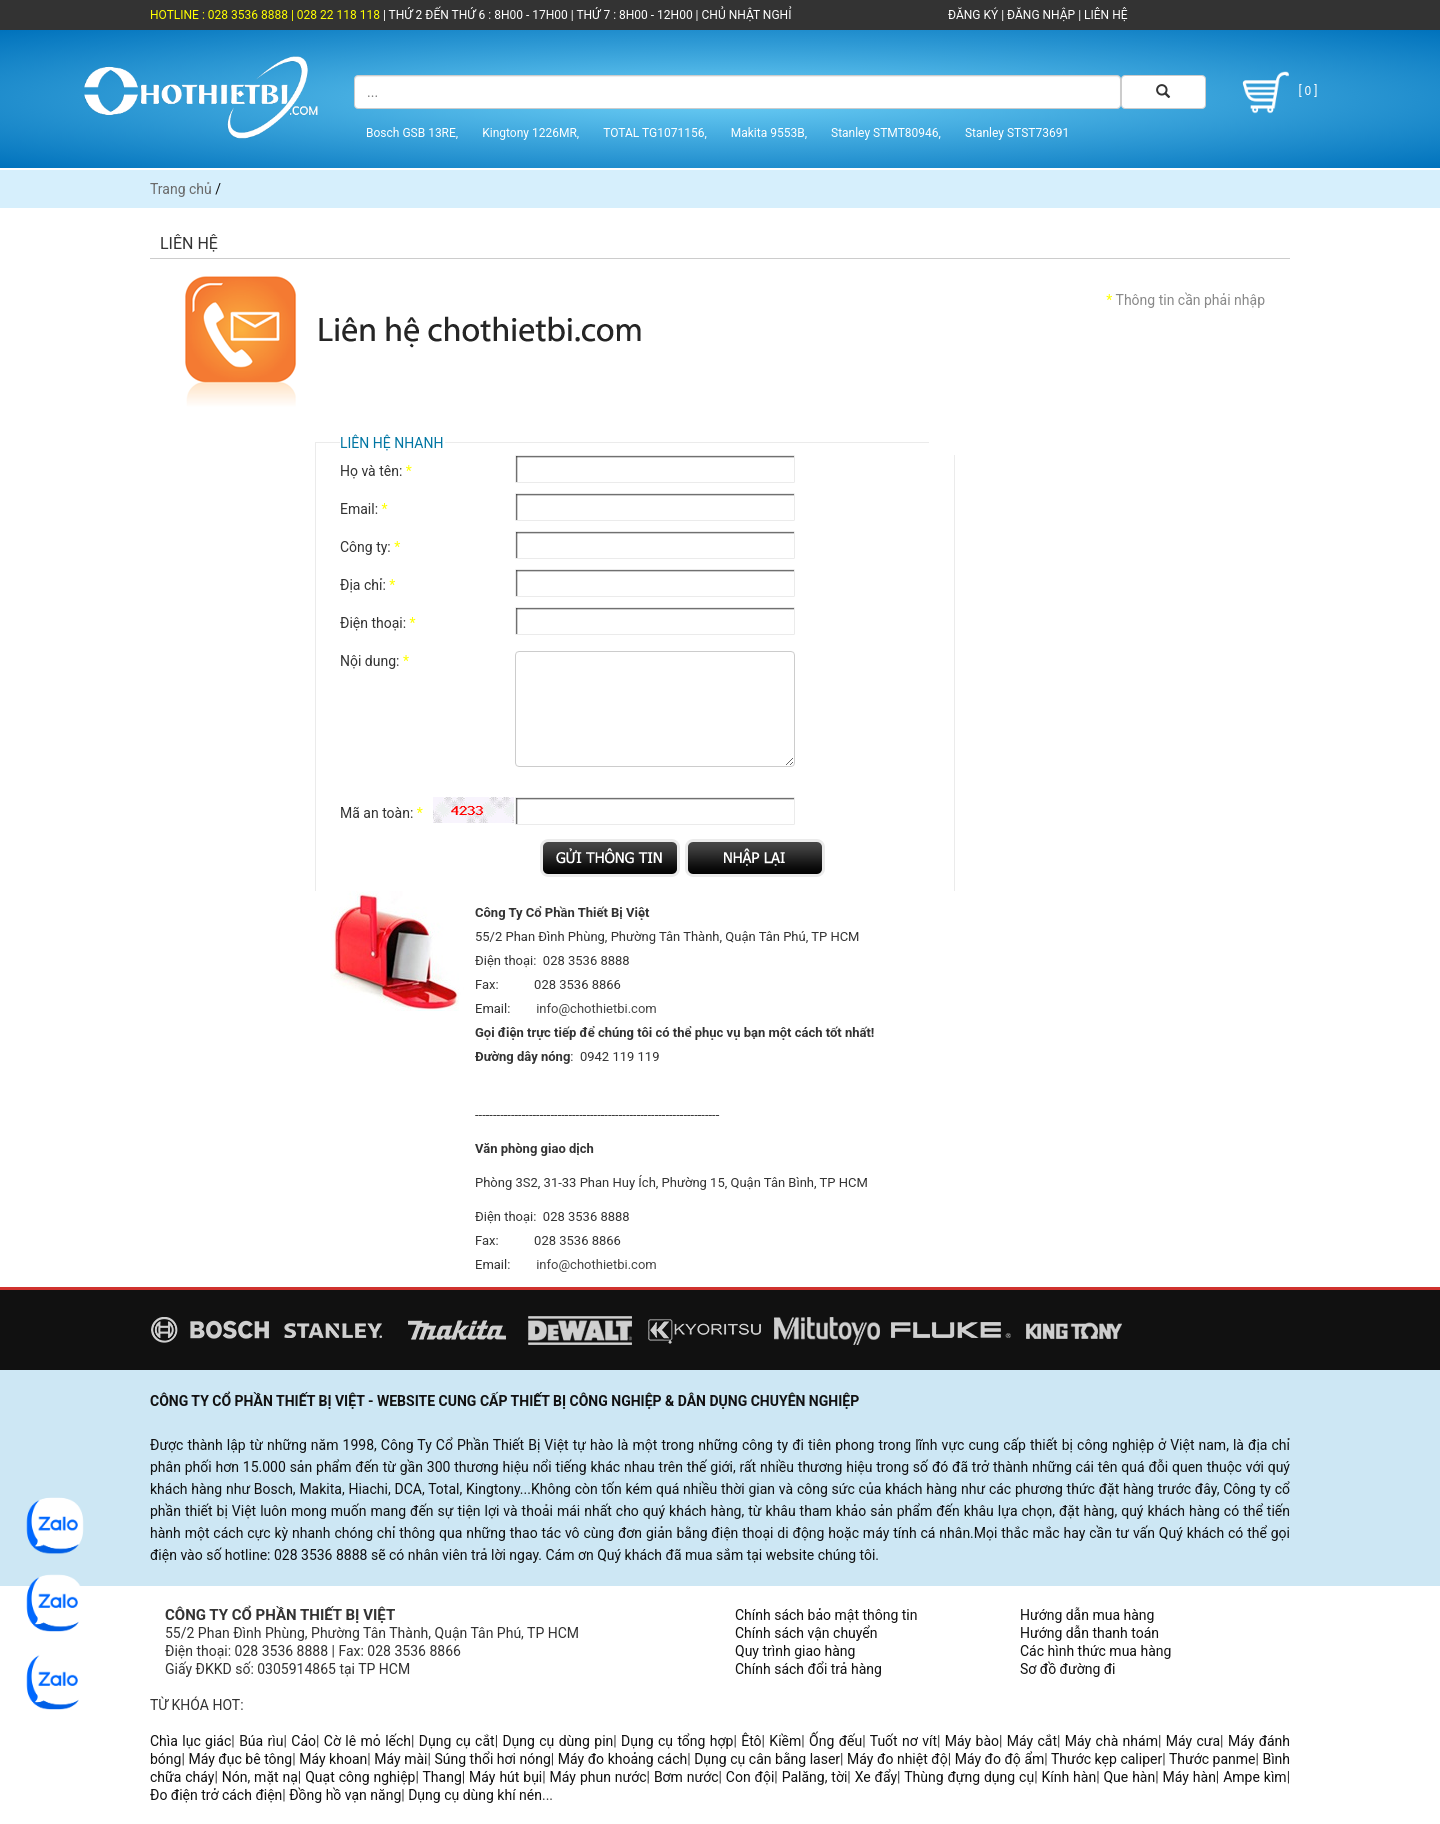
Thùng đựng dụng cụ (969, 1777)
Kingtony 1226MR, (530, 133)
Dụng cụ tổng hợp (677, 1741)
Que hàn (1129, 1777)
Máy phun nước (598, 1777)
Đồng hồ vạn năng (345, 1795)
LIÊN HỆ (1104, 15)
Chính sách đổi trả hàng (808, 1669)
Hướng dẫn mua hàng (1087, 1615)
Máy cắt (1032, 1741)
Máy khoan (333, 1759)
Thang (442, 1777)
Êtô (751, 1741)
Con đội (750, 1777)
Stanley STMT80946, (886, 133)
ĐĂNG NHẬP (1041, 15)
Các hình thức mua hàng (1095, 1651)
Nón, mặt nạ (260, 1777)
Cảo (303, 1741)
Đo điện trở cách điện (216, 1795)
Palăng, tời (815, 1777)
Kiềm (785, 1741)
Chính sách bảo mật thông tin (826, 1615)
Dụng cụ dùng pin (557, 1741)
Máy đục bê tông (240, 1759)
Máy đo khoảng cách (622, 1759)
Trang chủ (181, 189)
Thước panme (1212, 1759)
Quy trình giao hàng (795, 1651)
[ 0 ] (1276, 92)
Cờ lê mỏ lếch (367, 1741)
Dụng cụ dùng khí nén (475, 1795)
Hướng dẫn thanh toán (1089, 1633)
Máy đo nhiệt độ (897, 1759)
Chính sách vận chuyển (806, 1633)
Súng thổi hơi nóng (492, 1759)
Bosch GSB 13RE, (412, 133)
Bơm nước (686, 1777)
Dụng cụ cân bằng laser (767, 1759)
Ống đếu (835, 1741)
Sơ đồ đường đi (1067, 1669)
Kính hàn (1068, 1777)
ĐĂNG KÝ (973, 15)
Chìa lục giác (190, 1741)
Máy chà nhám (1111, 1741)
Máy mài (400, 1759)
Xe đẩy (876, 1777)
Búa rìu (261, 1741)
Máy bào (972, 1741)
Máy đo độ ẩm (1000, 1759)
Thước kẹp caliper (1106, 1759)
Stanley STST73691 (1017, 133)
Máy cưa (1193, 1741)
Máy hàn (1189, 1777)
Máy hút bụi (505, 1777)
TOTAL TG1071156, (655, 133)
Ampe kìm (1254, 1777)
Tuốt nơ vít (903, 1741)
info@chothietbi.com (596, 1008)
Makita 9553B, (769, 133)
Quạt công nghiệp (360, 1777)
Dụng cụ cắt (457, 1741)
